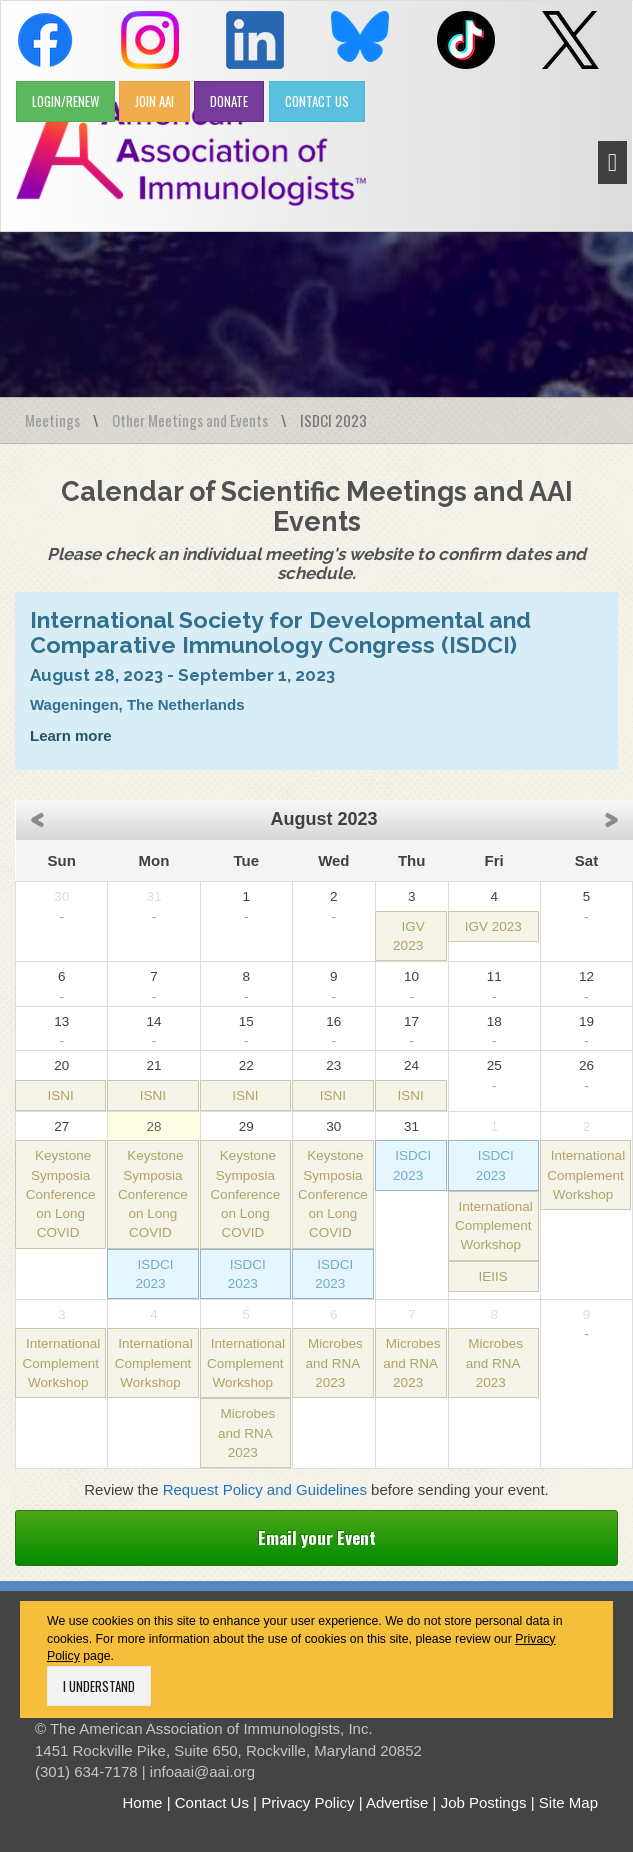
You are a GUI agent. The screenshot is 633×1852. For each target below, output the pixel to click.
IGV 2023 (493, 926)
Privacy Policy (307, 1802)
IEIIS (493, 1276)
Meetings (52, 420)
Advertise (397, 1802)
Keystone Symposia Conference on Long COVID (61, 1194)
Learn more (71, 735)
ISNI (61, 1095)
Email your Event (317, 1537)
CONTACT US (317, 101)
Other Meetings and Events (190, 420)
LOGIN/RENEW (65, 101)
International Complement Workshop (494, 1226)
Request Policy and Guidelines (265, 1489)
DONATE (229, 101)
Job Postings (484, 1802)
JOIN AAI (154, 101)
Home (142, 1802)
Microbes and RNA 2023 (246, 1433)
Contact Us (212, 1802)
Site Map (568, 1802)
